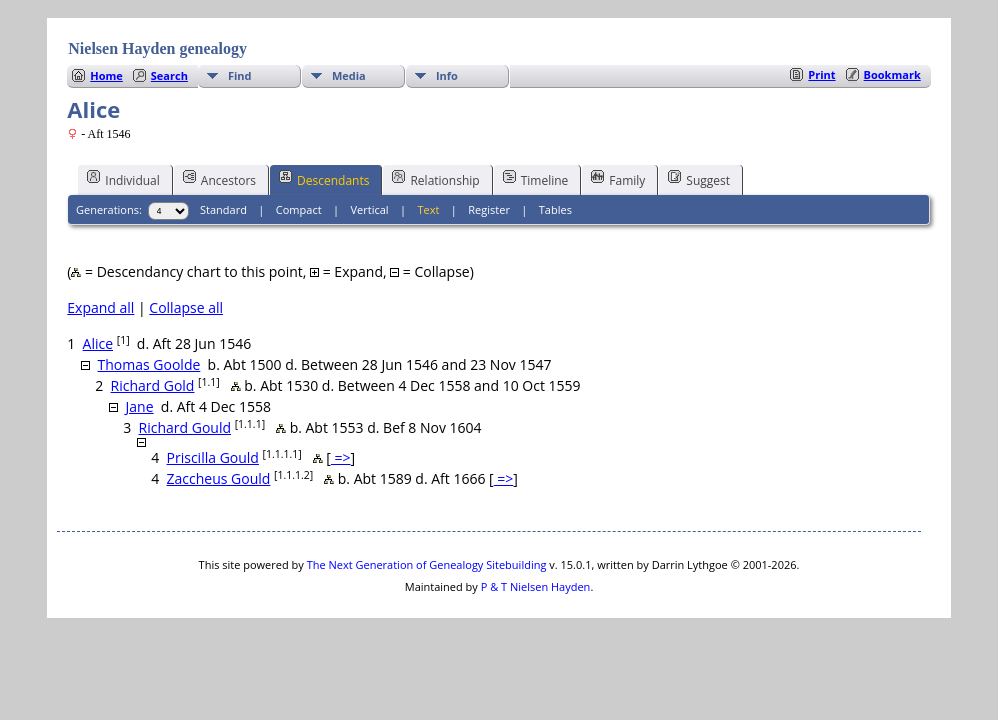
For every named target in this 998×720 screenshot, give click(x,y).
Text (429, 209)
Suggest (699, 179)
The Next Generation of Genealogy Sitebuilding (427, 564)
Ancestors (219, 179)
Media (349, 75)
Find (240, 75)
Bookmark (892, 74)
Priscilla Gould (213, 457)
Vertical (370, 209)
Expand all (100, 307)
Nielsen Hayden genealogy (157, 48)
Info (447, 75)
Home (106, 75)
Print (821, 74)
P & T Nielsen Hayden (536, 586)
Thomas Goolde (149, 364)
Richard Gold (153, 385)
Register (489, 209)
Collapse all (186, 307)
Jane (140, 406)
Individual (123, 179)
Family (618, 179)
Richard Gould (185, 427)
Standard (223, 209)
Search (169, 75)
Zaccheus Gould (219, 478)
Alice (98, 343)
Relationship (435, 179)
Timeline (536, 179)
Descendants (324, 179)
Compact (299, 209)
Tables (555, 209)
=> (341, 457)
